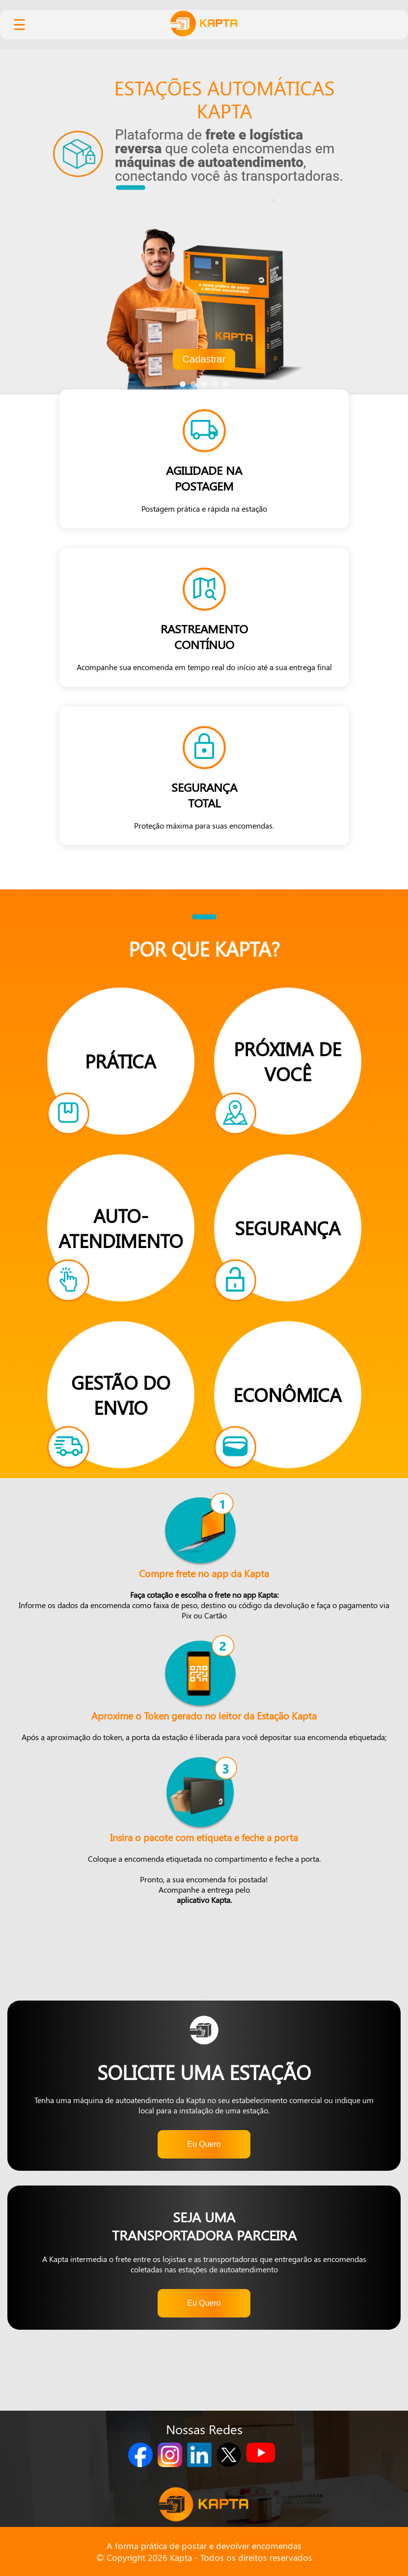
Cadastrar (204, 359)
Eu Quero (203, 2144)
